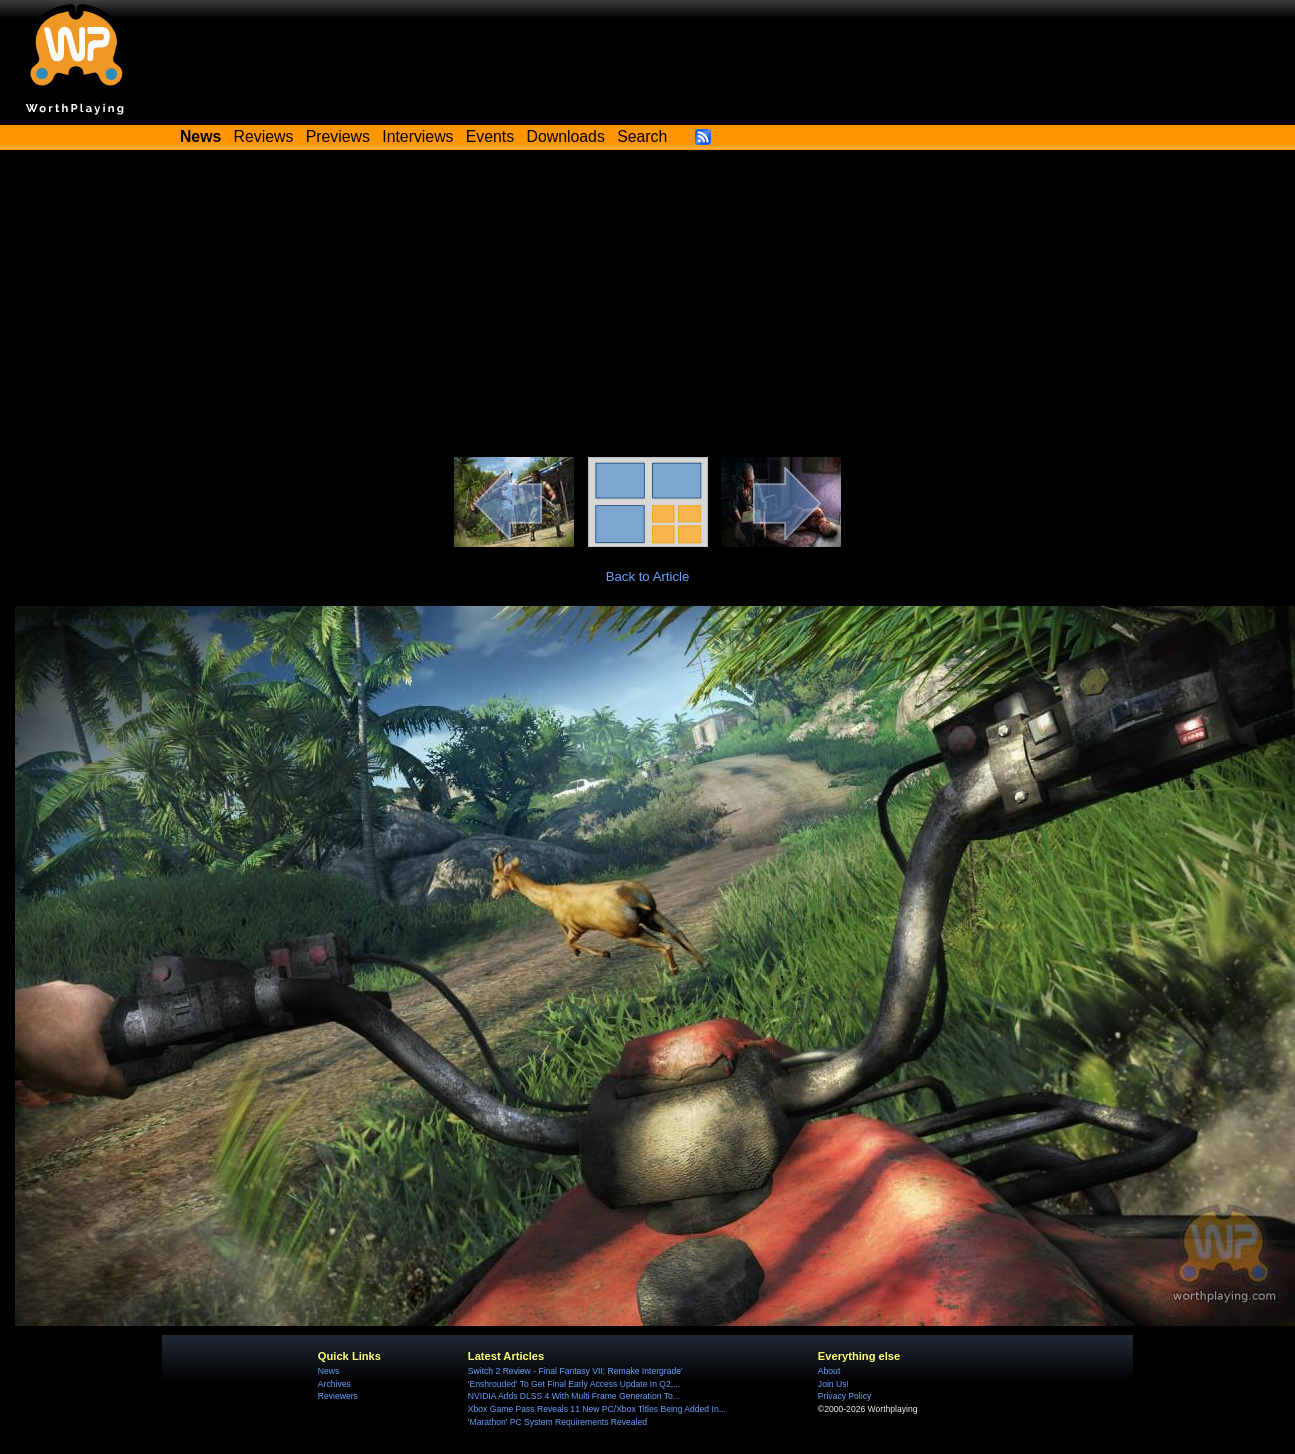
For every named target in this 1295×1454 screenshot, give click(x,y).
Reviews (264, 136)
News (328, 1371)
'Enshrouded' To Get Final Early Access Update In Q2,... (574, 1384)
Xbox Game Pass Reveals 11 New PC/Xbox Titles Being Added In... (597, 1409)
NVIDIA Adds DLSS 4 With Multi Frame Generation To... (574, 1396)
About (829, 1371)
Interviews (417, 136)
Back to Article (648, 576)
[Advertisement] (648, 307)
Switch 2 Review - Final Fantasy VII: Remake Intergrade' (575, 1371)
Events (490, 136)
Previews (338, 136)
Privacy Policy (844, 1396)
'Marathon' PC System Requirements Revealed (557, 1422)
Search (642, 136)
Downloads (566, 136)
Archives (334, 1384)
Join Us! (833, 1384)
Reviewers (338, 1396)
